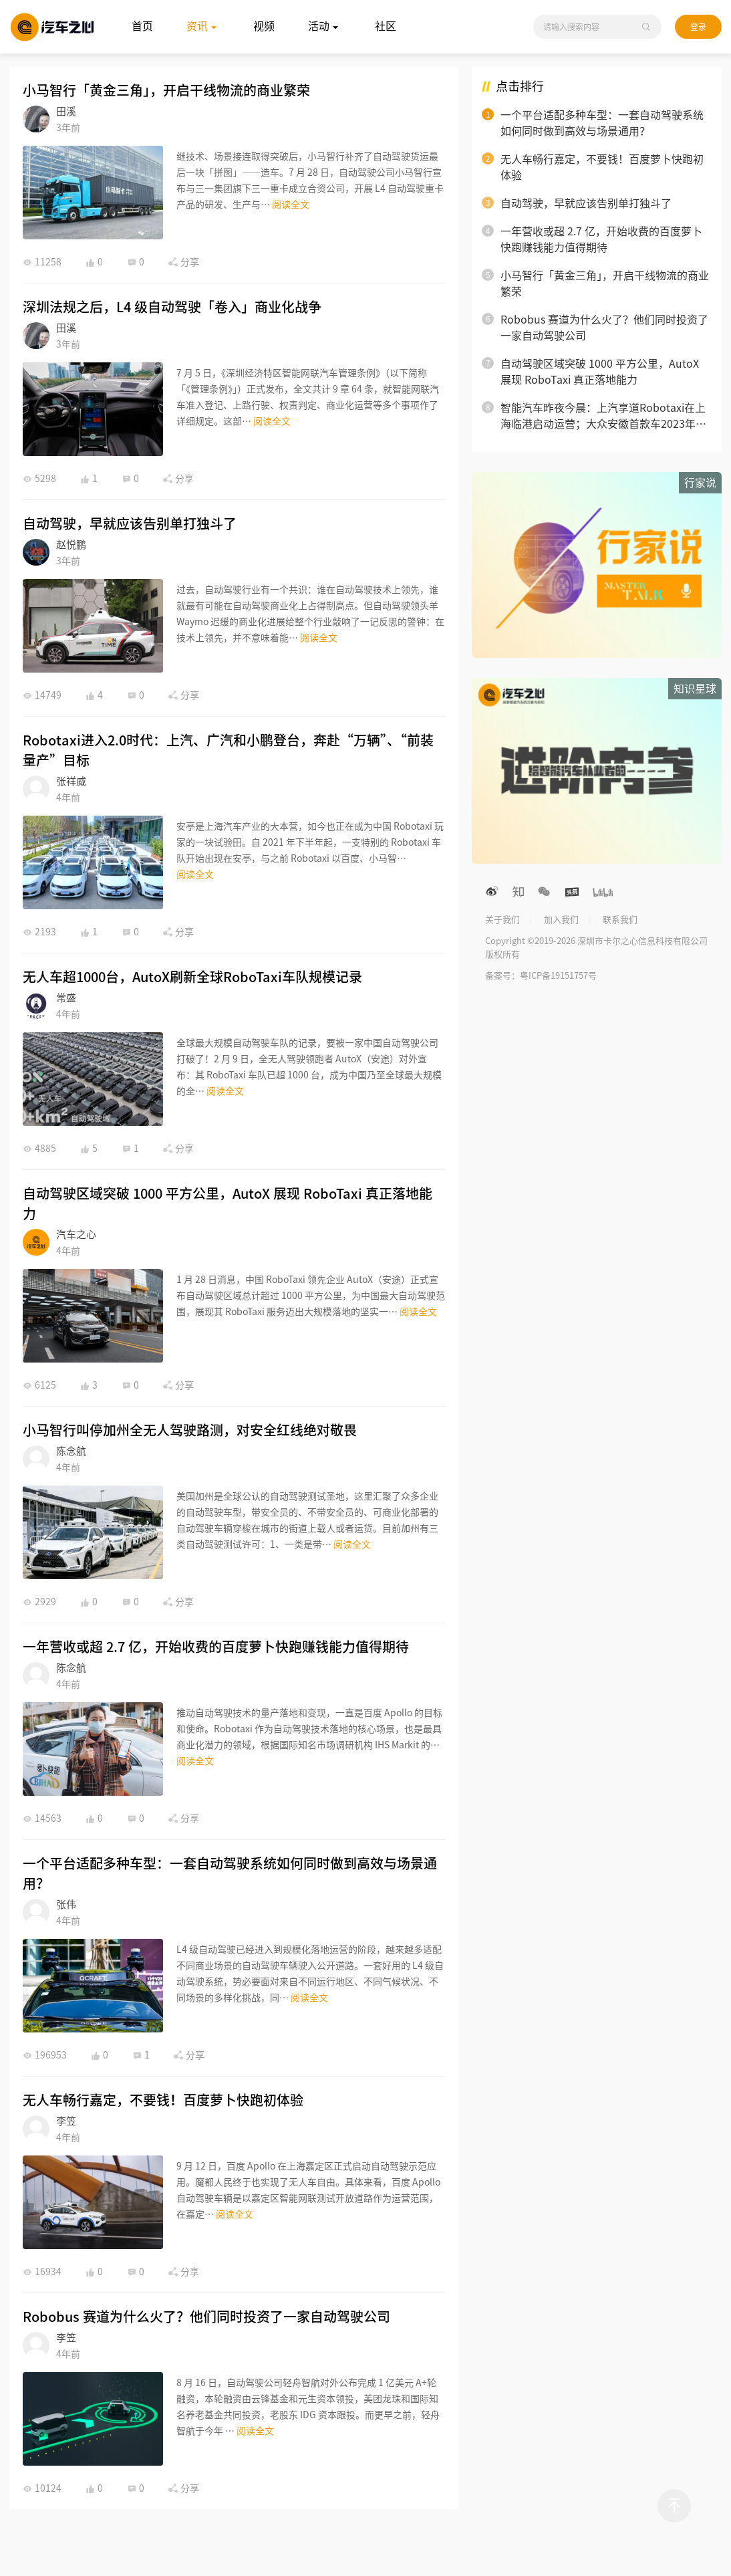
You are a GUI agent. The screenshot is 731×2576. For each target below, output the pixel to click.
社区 (385, 26)
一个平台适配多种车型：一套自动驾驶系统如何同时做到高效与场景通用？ (230, 1873)
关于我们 (502, 919)
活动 (324, 27)
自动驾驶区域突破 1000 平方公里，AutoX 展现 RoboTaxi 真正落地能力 (227, 1203)
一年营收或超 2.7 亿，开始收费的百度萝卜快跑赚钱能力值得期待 (216, 1646)
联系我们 (620, 919)
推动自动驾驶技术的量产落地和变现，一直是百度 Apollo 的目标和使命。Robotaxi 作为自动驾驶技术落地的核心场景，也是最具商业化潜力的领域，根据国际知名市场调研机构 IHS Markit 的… (309, 1729)
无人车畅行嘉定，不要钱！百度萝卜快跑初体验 (163, 2100)
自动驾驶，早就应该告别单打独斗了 (130, 523)
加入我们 (561, 919)
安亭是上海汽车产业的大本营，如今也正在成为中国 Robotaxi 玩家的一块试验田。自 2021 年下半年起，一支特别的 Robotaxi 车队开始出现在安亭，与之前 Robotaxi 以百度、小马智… (310, 842)
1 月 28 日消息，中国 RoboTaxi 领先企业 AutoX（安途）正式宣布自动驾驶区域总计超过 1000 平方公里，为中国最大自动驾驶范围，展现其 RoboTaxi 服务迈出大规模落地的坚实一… (310, 1295)
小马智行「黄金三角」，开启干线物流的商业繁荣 (166, 90)
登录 (698, 27)
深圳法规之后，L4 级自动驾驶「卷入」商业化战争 (172, 307)
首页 (142, 26)
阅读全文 (290, 204)
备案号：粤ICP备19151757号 (541, 975)
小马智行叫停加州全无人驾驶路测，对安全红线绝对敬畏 (190, 1430)
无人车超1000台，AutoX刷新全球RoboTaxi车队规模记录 (192, 976)
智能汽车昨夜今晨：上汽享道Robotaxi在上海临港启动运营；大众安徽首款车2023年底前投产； (603, 417)
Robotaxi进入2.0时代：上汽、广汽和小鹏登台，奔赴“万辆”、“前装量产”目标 (228, 750)
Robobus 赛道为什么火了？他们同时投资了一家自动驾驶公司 (206, 2316)
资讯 (203, 27)
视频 (264, 26)
